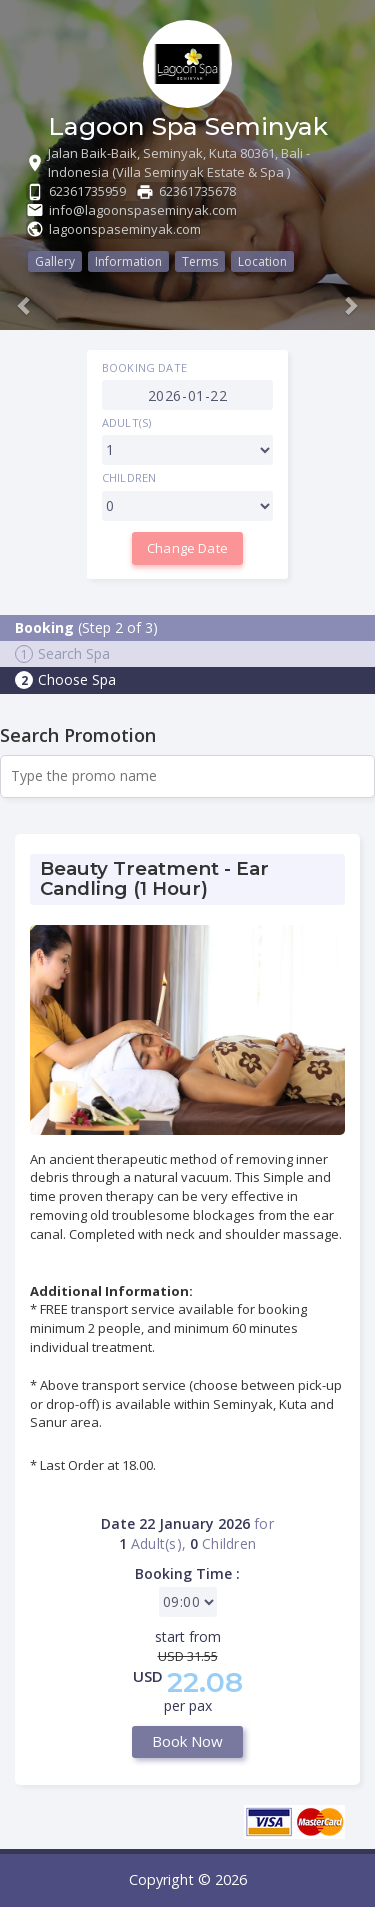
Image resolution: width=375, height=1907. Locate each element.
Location (262, 261)
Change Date (187, 548)
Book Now (187, 1741)
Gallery (55, 261)
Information (128, 261)
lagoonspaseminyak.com (125, 229)
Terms (200, 261)
